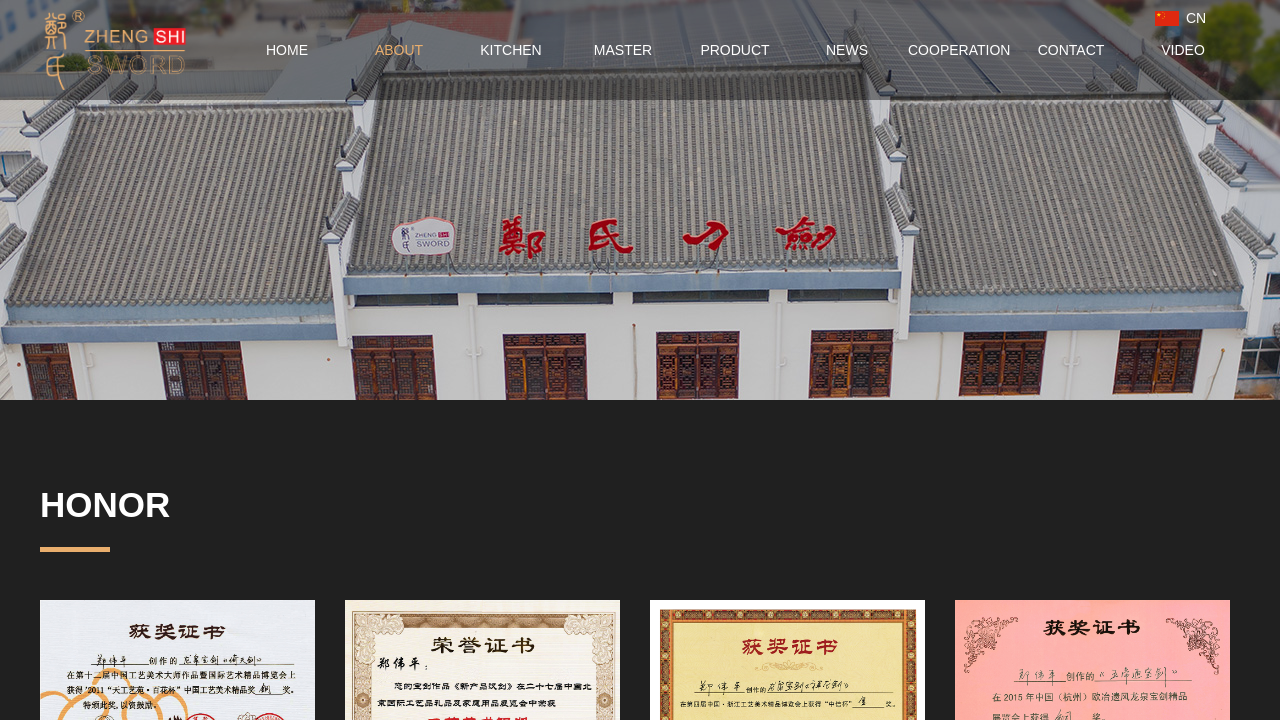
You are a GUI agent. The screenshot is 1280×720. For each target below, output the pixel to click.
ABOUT (399, 50)
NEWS (847, 50)
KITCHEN (510, 50)
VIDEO (1183, 50)
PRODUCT (734, 50)
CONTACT (1071, 50)
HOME (287, 50)
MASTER (623, 50)
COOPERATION (959, 50)
